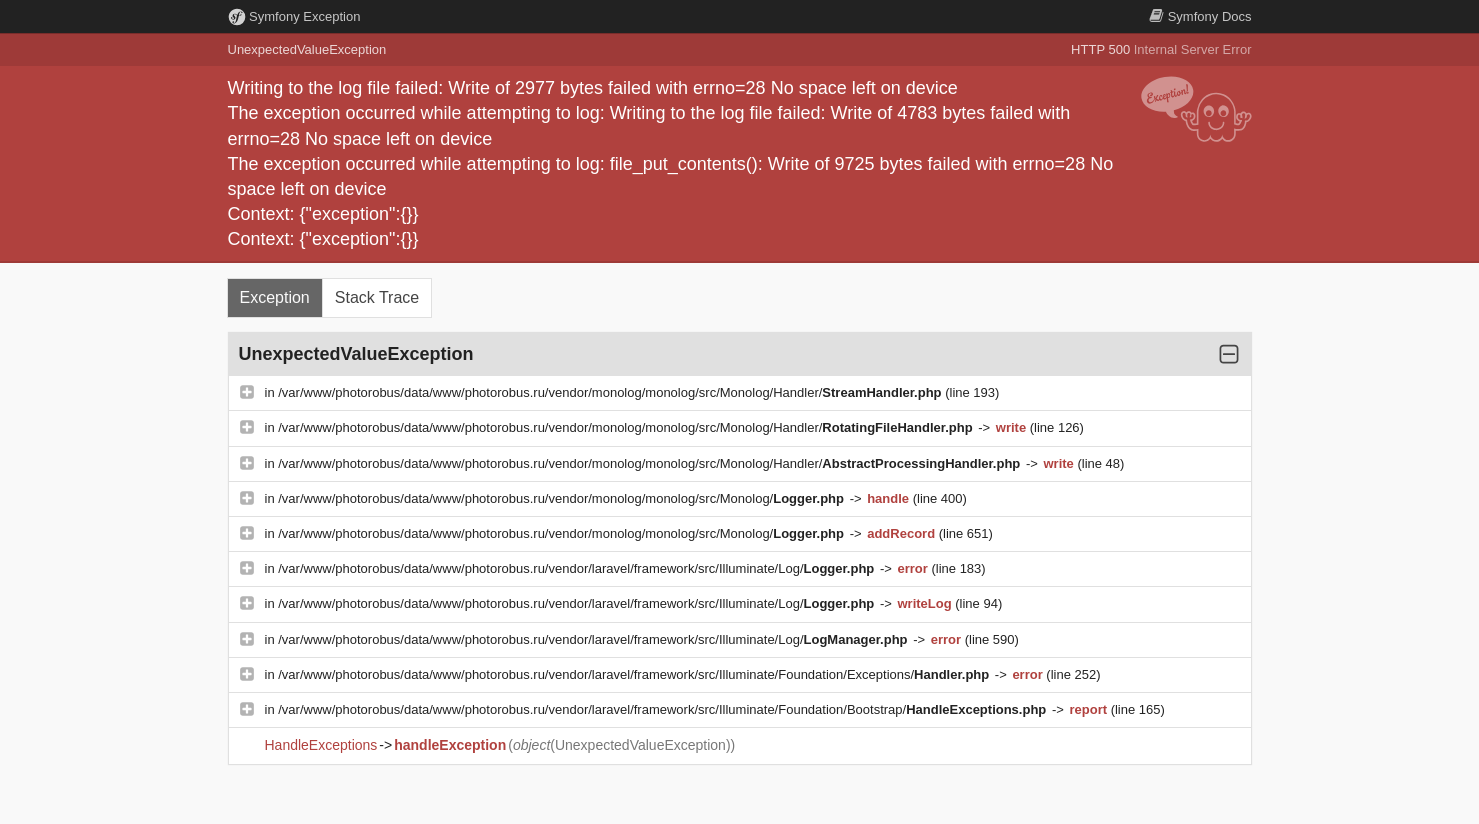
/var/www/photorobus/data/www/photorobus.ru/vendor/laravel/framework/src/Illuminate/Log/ (578, 568)
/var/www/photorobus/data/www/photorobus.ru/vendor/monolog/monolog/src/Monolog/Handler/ (611, 392)
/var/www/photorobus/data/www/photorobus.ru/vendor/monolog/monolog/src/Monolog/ (562, 498)
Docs (1200, 16)
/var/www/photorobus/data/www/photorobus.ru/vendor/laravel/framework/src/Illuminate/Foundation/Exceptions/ (635, 674)
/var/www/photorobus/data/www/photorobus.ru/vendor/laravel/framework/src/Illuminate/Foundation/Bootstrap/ (664, 709)
